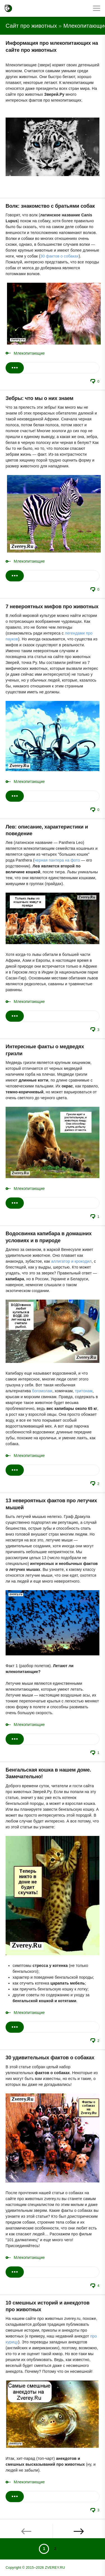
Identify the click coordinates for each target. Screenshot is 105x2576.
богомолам (42, 1391)
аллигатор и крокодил (71, 1261)
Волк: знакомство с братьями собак (50, 206)
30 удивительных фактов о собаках (50, 2057)
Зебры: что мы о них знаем (39, 398)
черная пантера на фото (57, 860)
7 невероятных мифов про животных (52, 606)
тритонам (84, 1391)
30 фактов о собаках (59, 256)
